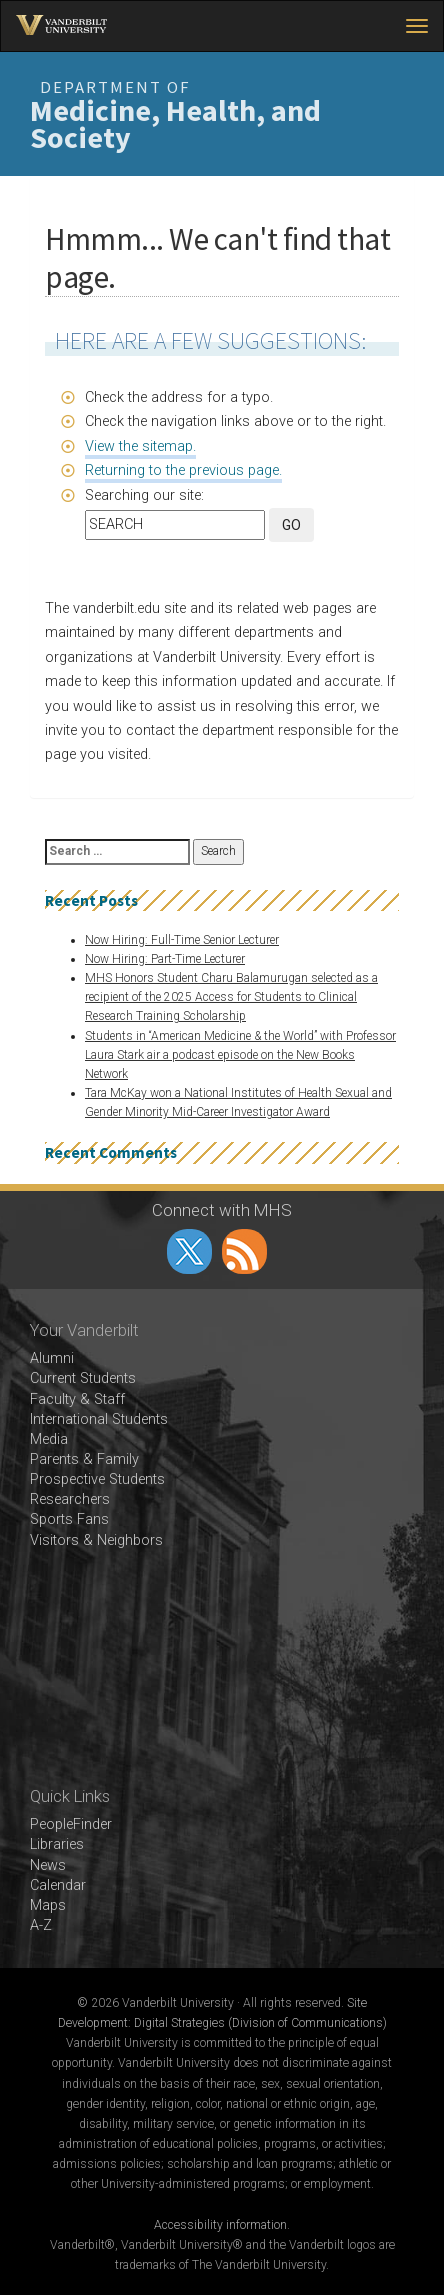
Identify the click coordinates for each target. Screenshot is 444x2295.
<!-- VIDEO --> (222, 1669)
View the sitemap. (140, 446)
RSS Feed (244, 1251)
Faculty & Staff (77, 1399)
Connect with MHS (222, 1210)
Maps (48, 1905)
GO (291, 525)
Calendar (58, 1885)
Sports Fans (69, 1519)
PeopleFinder (71, 1824)
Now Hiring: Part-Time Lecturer (165, 959)
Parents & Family (84, 1459)
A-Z (41, 1925)
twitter (189, 1251)
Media (49, 1439)
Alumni (52, 1358)
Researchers (70, 1499)
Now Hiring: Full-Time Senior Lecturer (182, 940)
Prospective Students (97, 1479)
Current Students (83, 1378)
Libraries (57, 1844)
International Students (99, 1419)
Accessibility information (220, 2225)
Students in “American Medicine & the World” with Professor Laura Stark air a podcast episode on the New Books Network (240, 1055)
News (48, 1865)
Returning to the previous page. (183, 470)
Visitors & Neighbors (96, 1540)
